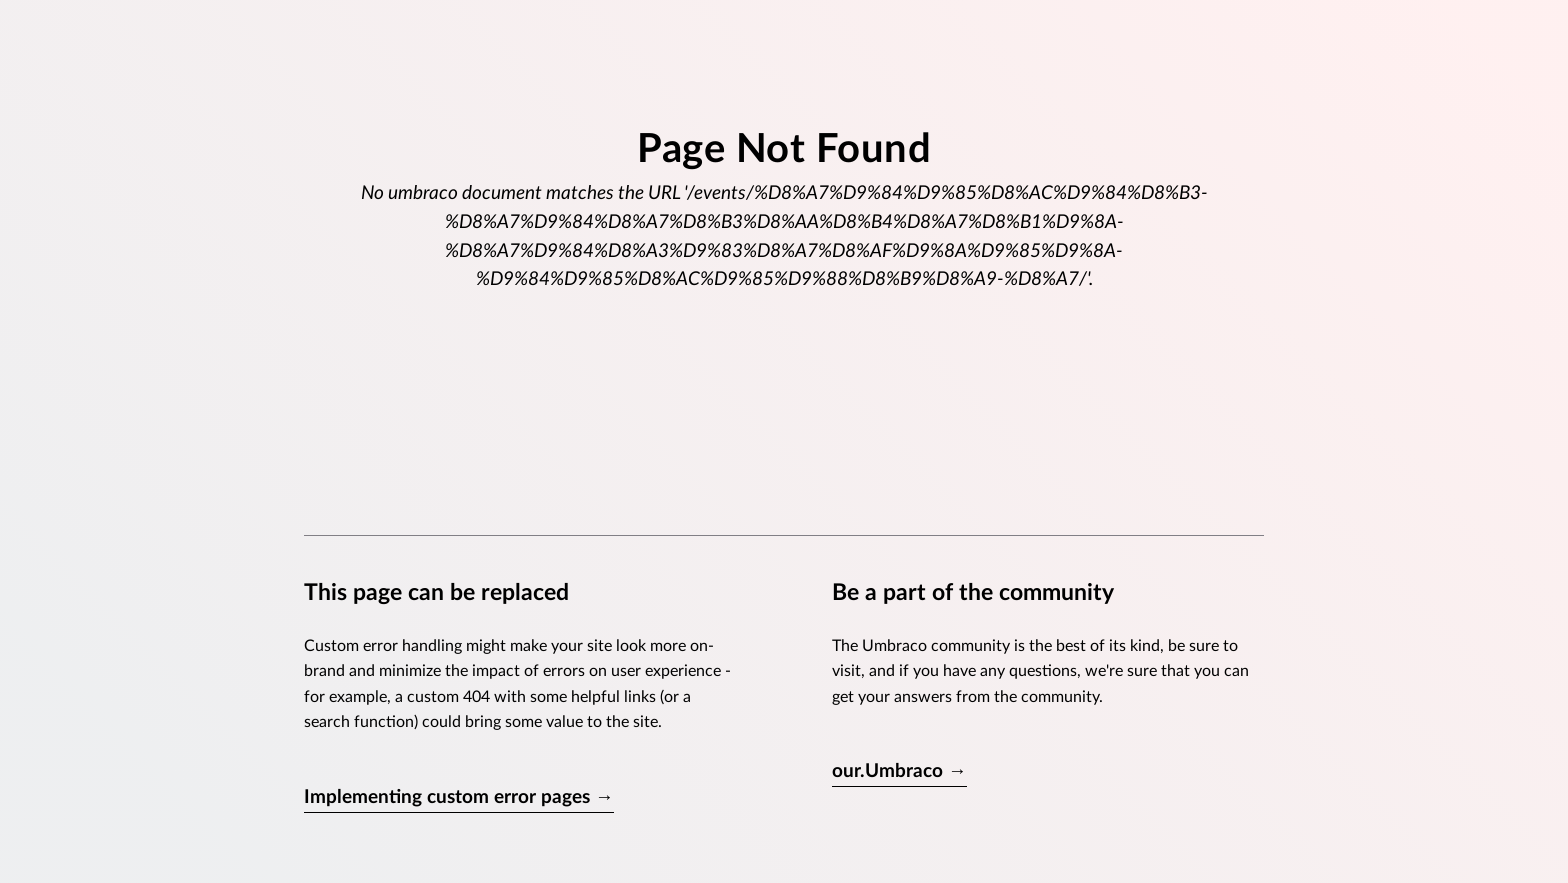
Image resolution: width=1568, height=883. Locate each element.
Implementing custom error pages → (459, 797)
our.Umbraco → (899, 771)
